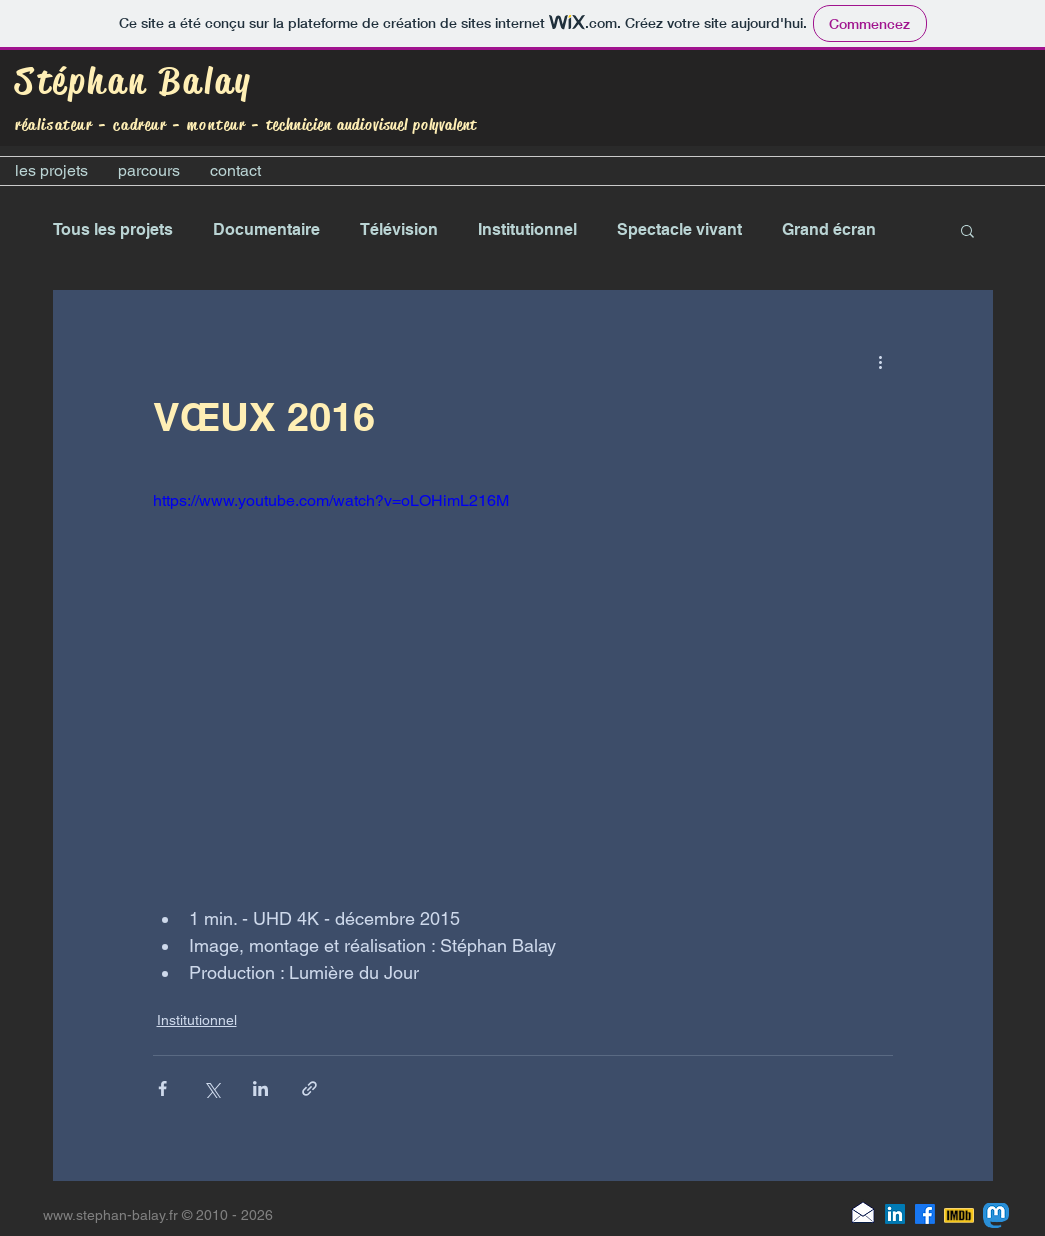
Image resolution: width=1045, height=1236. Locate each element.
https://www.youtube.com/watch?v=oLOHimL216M (331, 500)
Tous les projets (113, 229)
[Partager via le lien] (309, 1088)
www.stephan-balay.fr (110, 1215)
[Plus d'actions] (881, 362)
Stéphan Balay (134, 81)
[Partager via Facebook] (162, 1088)
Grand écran (829, 229)
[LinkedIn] (895, 1214)
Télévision (399, 229)
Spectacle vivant (679, 229)
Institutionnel (527, 229)
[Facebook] (925, 1214)
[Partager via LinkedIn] (260, 1088)
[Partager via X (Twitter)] (211, 1088)
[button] (967, 230)
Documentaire (266, 229)
